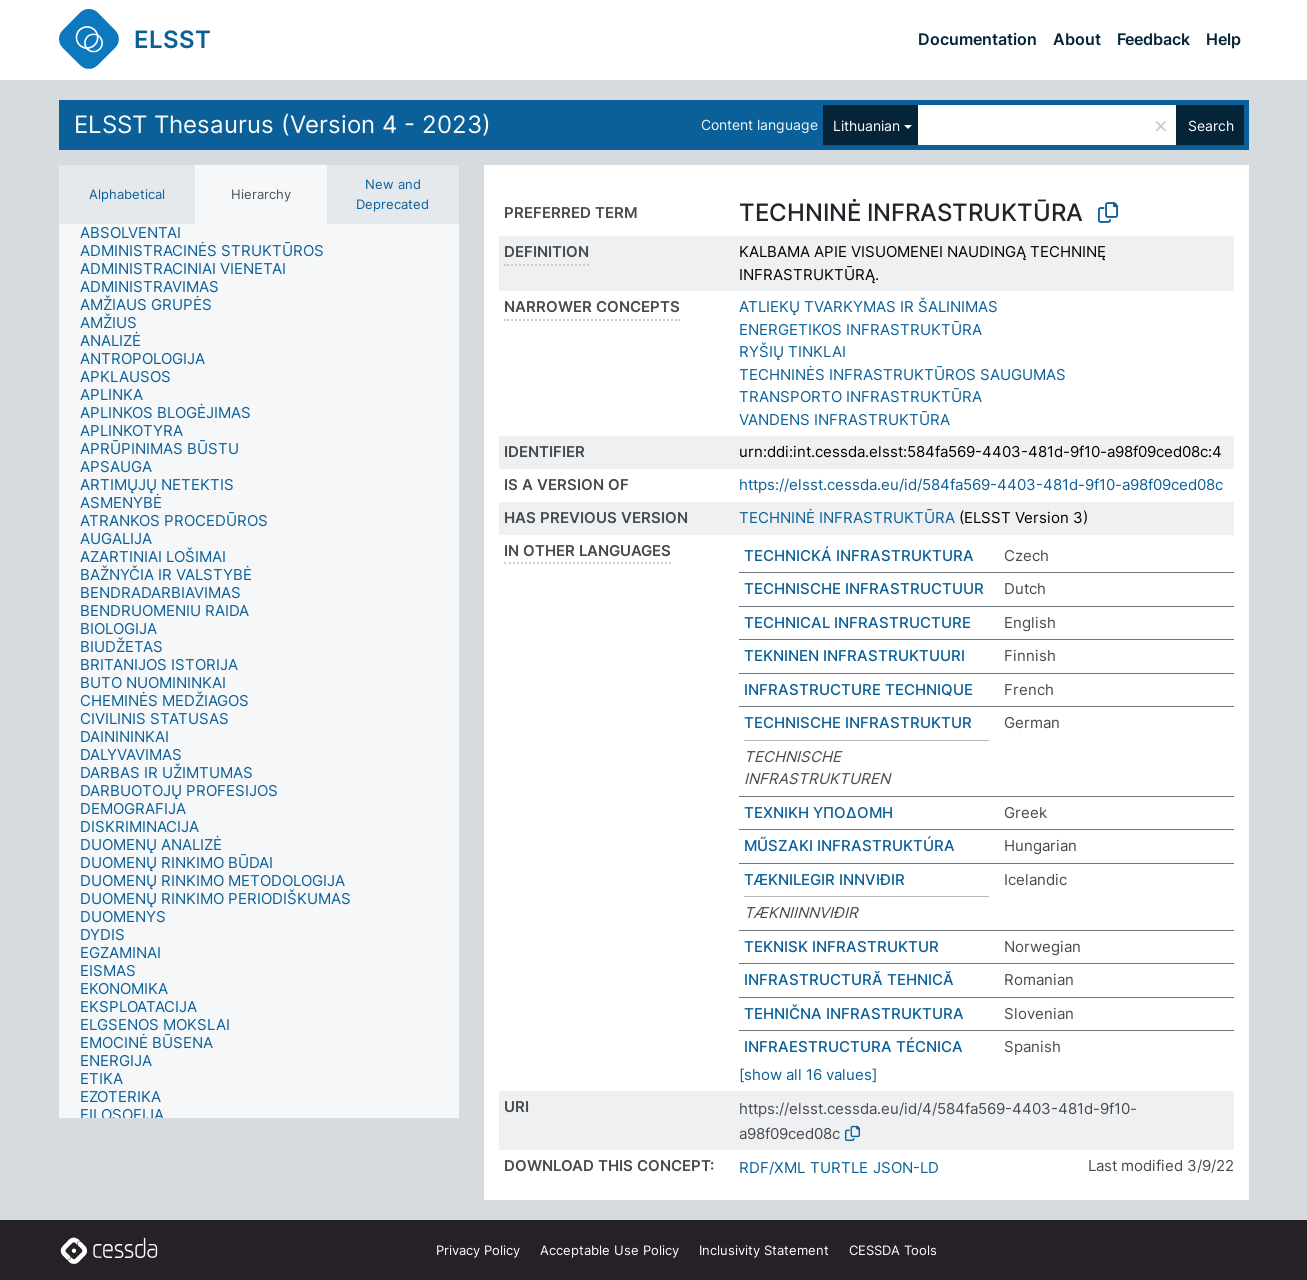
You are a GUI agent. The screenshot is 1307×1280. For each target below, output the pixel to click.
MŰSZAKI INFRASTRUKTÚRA (849, 845)
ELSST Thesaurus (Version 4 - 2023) (282, 124)
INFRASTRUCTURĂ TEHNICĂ (849, 979)
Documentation (977, 39)
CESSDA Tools (893, 1250)
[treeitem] (139, 233)
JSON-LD (906, 1167)
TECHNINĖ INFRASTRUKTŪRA (847, 517)
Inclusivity (764, 1250)
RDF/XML (772, 1167)
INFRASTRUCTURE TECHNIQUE (858, 689)
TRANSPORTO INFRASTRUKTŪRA (860, 396)
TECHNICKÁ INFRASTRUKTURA (859, 555)
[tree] (259, 671)
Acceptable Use (609, 1250)
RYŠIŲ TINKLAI (792, 351)
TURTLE (839, 1167)
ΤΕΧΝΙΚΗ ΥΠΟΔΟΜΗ (818, 812)
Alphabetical (127, 194)
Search (1211, 125)
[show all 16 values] (808, 1074)
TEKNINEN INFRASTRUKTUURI (854, 655)
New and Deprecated (392, 194)
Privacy (478, 1250)
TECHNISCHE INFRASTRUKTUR (858, 722)
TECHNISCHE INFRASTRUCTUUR (864, 588)
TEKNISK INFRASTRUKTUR (841, 946)
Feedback (1153, 39)
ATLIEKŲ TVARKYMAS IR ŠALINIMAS (868, 306)
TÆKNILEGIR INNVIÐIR (824, 879)
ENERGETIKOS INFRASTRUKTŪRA (860, 329)
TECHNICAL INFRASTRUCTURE (857, 622)
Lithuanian (866, 125)
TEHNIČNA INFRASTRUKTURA (854, 1013)
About (1077, 39)
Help (1223, 39)
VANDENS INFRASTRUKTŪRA (844, 419)
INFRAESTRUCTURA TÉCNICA (853, 1046)
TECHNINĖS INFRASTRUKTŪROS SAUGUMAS (902, 374)
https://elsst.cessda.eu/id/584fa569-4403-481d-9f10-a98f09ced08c (981, 484)
